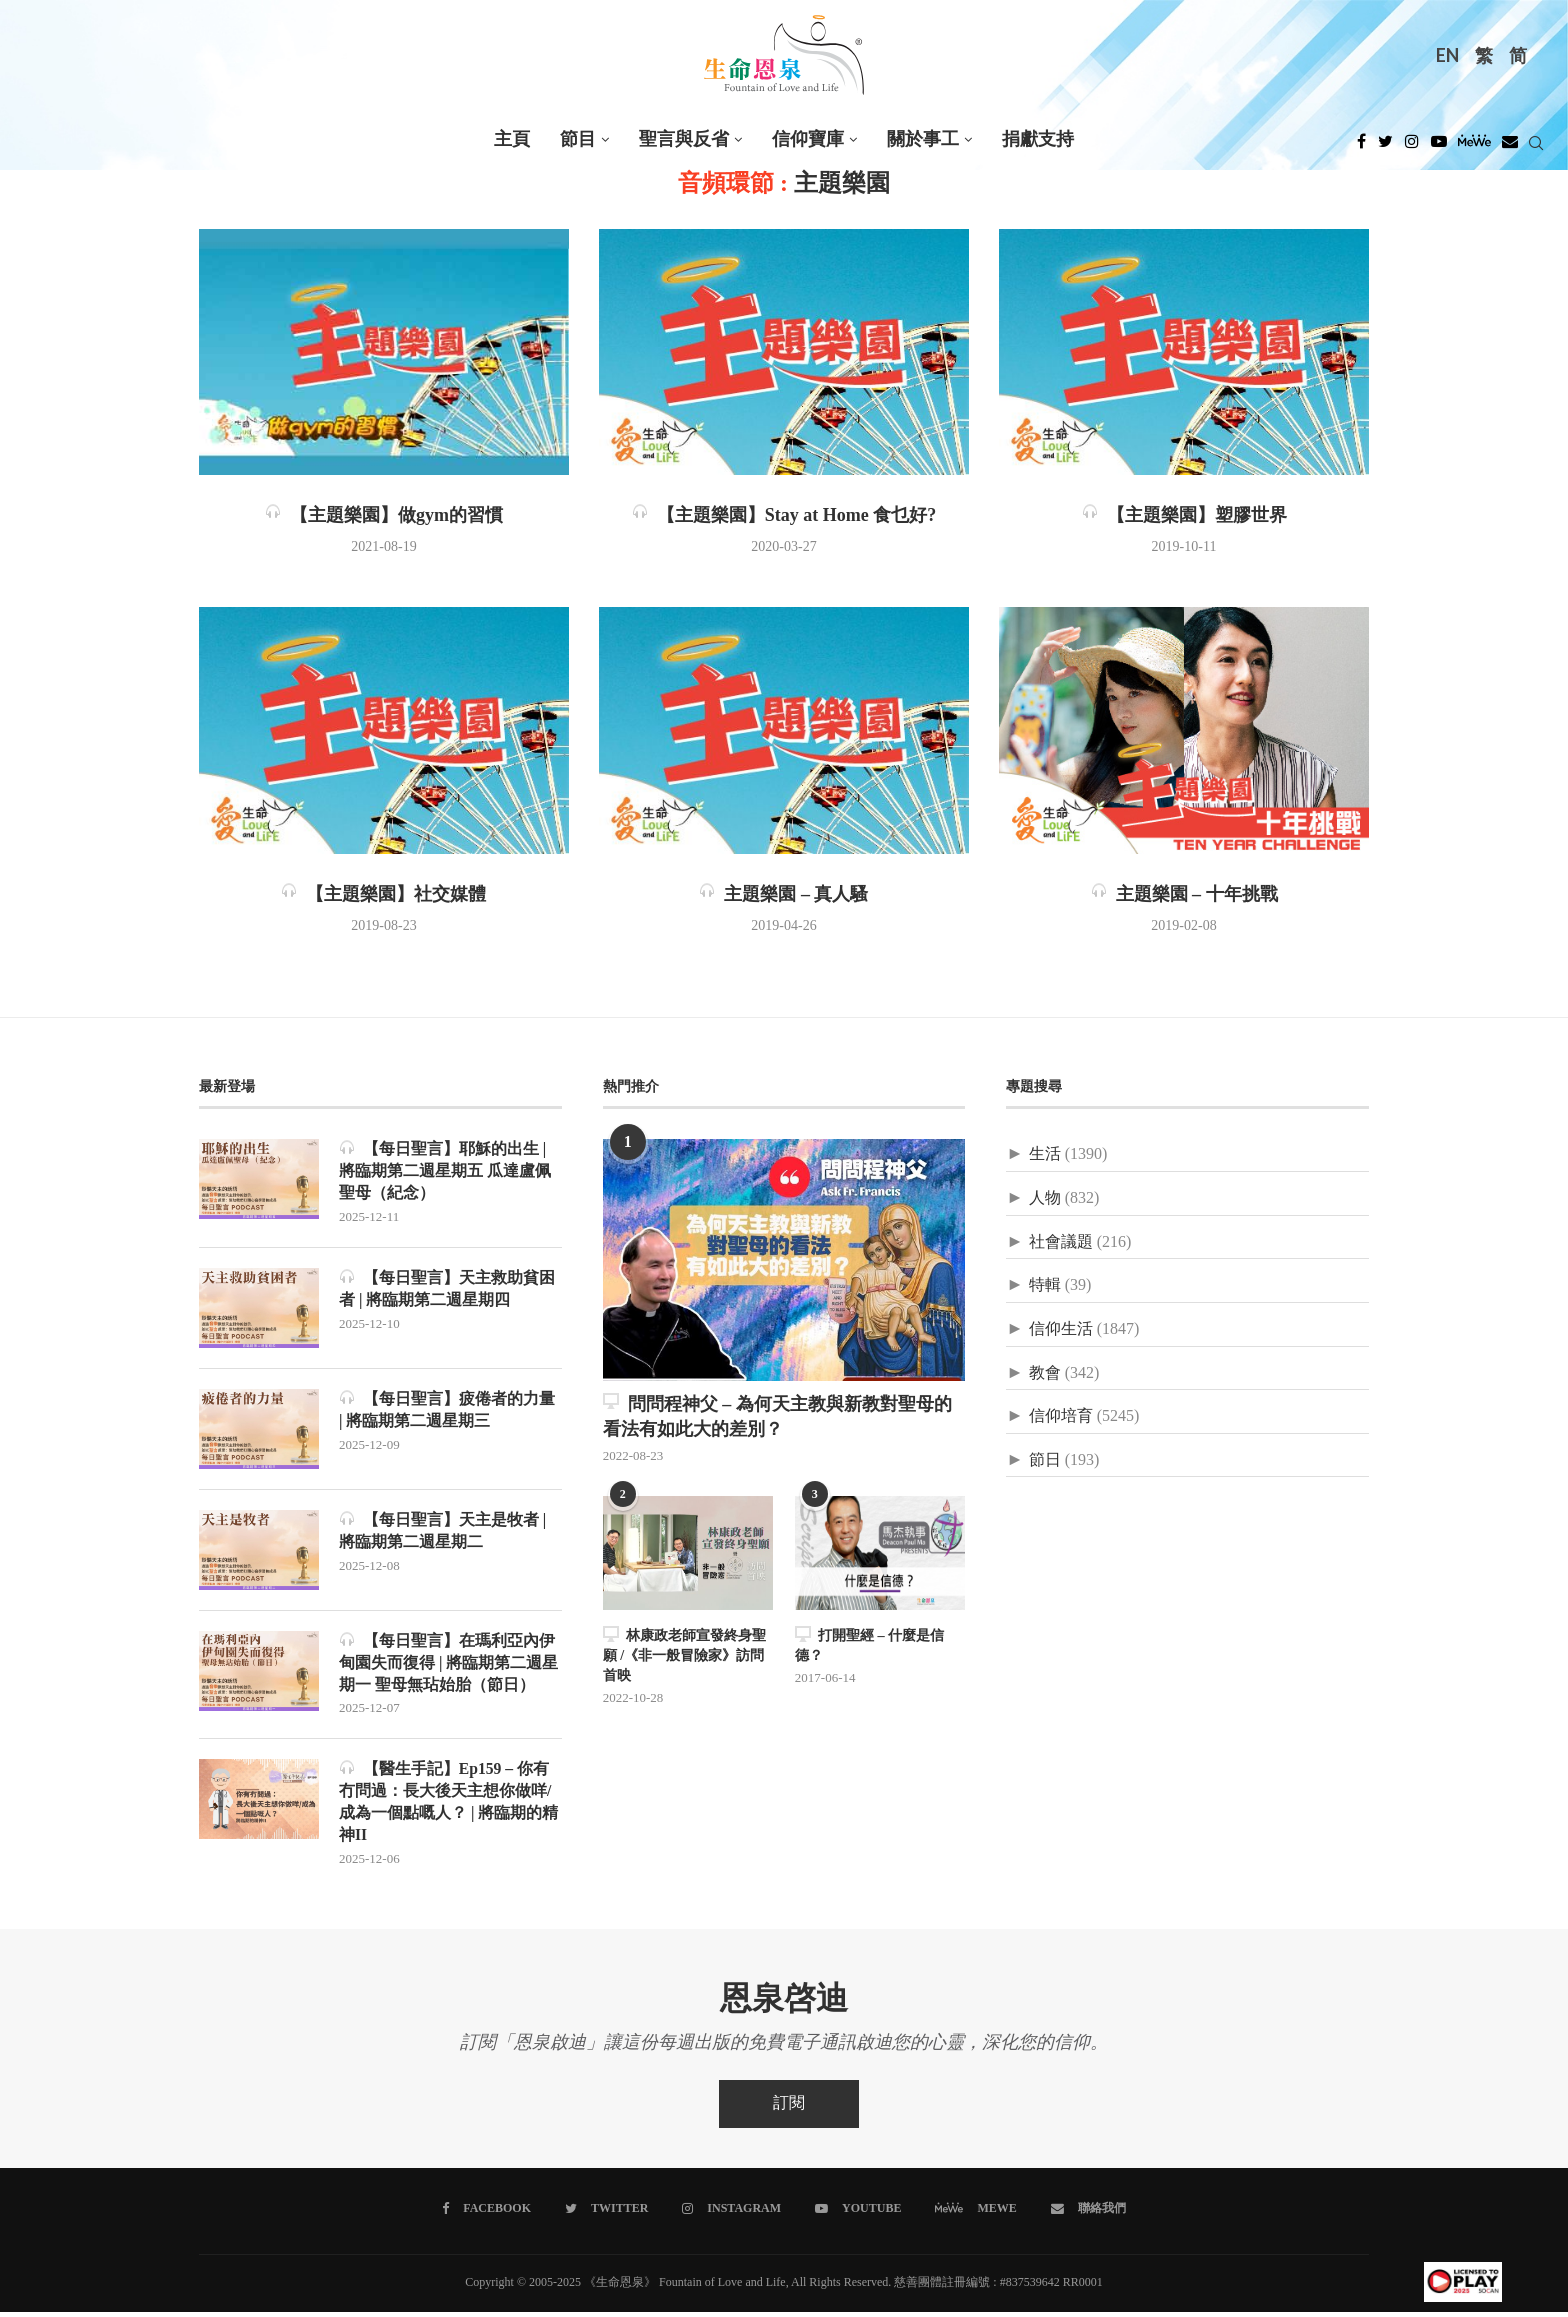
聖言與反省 (684, 139)
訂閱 (789, 2108)
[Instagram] (1412, 147)
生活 (1045, 1154)
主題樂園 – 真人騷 (783, 895)
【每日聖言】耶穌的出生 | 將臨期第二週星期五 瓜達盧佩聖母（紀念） (445, 1171)
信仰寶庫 (808, 139)
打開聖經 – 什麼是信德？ (869, 1644)
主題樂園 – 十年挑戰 (1184, 895)
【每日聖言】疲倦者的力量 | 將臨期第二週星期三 (447, 1410)
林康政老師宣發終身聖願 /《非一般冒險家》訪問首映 (684, 1654)
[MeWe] (1474, 147)
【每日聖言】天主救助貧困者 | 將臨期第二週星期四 (447, 1289)
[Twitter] (1385, 147)
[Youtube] (1439, 147)
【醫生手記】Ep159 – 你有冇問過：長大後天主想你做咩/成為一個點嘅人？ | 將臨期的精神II (449, 1805)
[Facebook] (1361, 147)
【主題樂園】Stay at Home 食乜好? (784, 516)
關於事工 (923, 139)
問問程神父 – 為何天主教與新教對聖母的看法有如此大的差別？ (777, 1416)
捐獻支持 (1038, 139)
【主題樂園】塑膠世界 (1184, 516)
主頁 (512, 139)
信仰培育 (1061, 1416)
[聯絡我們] (1087, 2214)
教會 (1045, 1373)
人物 (1045, 1198)
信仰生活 (1061, 1329)
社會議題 (1061, 1242)
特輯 (1045, 1285)
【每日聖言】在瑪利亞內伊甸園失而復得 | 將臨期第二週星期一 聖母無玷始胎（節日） (449, 1664)
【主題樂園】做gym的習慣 (384, 516)
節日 (1045, 1460)
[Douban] (1510, 147)
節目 (578, 139)
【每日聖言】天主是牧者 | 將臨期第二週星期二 (443, 1531)
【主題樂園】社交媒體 (383, 895)
